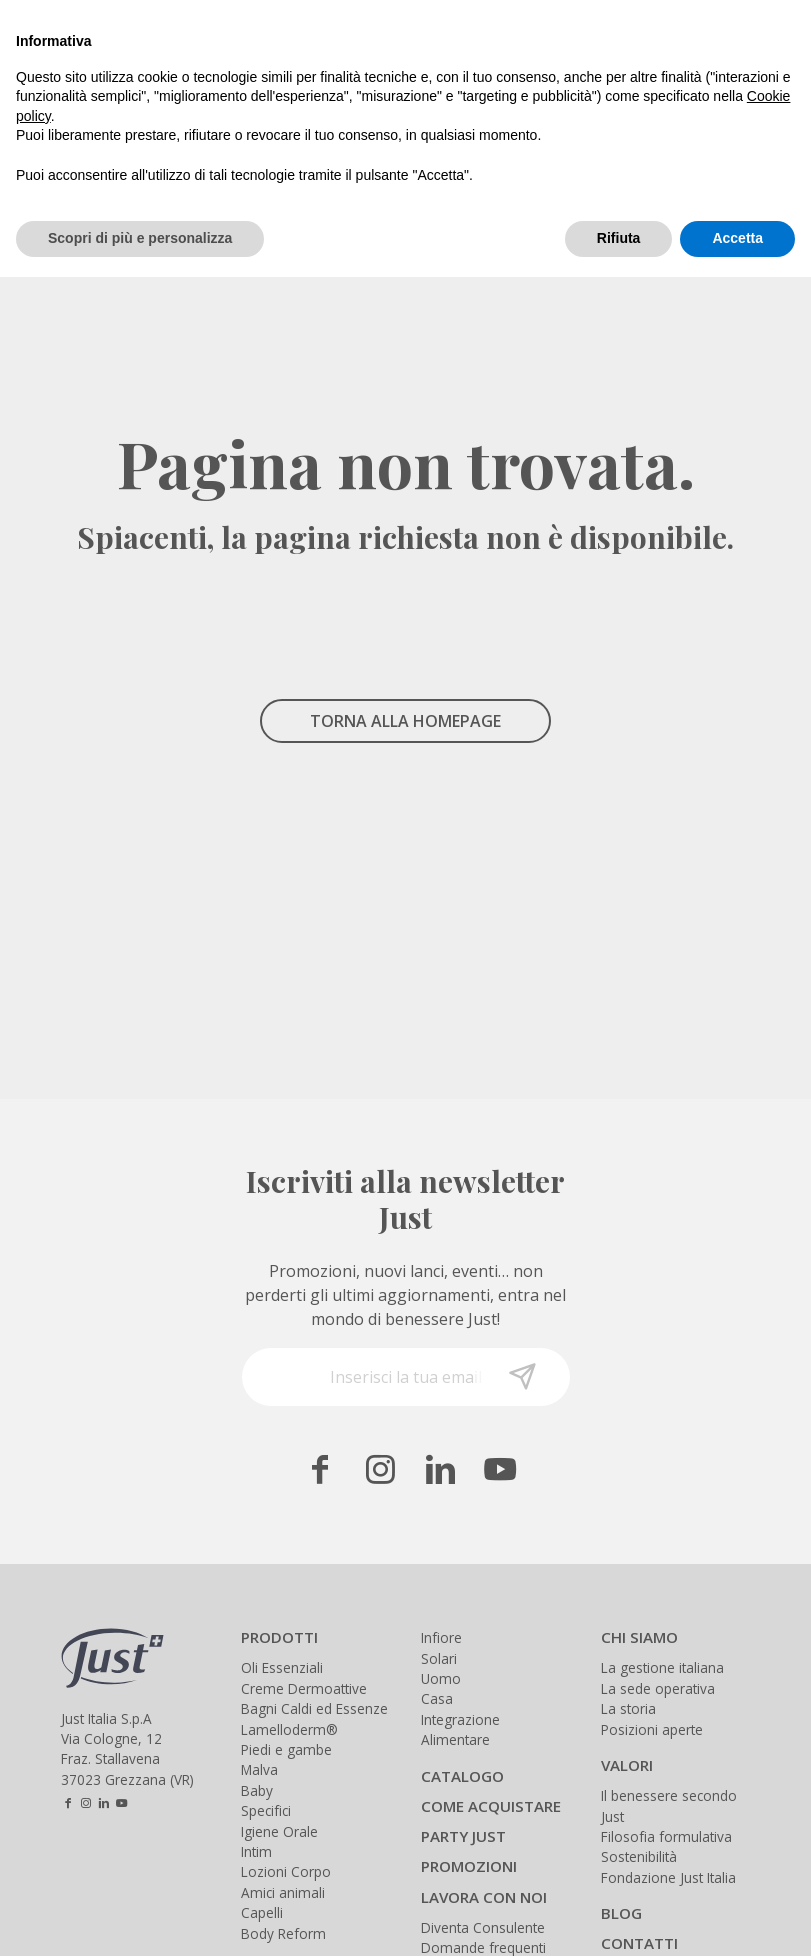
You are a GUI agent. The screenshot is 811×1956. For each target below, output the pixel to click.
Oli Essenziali (282, 1667)
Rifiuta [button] (619, 238)
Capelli (262, 1912)
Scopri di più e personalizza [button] (140, 238)
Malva (259, 1769)
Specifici (266, 1810)
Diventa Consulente (483, 1927)
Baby (257, 1790)
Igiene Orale (279, 1831)
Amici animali (283, 1892)
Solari (439, 1658)
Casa (437, 1698)
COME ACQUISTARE (491, 1806)
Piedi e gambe (286, 1749)
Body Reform (283, 1933)
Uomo (441, 1678)
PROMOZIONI (469, 1866)
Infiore (441, 1637)
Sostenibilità (639, 1856)
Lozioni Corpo (286, 1871)
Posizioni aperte (652, 1729)
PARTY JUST (463, 1836)
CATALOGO (462, 1776)
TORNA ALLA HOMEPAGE (405, 721)
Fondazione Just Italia (668, 1877)
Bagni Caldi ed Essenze (314, 1708)
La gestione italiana (662, 1667)
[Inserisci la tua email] (406, 1377)
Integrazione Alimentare (460, 1729)
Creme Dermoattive (304, 1688)
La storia (628, 1708)
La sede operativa (658, 1688)
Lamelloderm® (289, 1729)
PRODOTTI (279, 1637)
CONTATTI (639, 1943)
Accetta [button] (737, 238)
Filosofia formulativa (666, 1836)
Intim (256, 1851)
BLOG (621, 1913)
